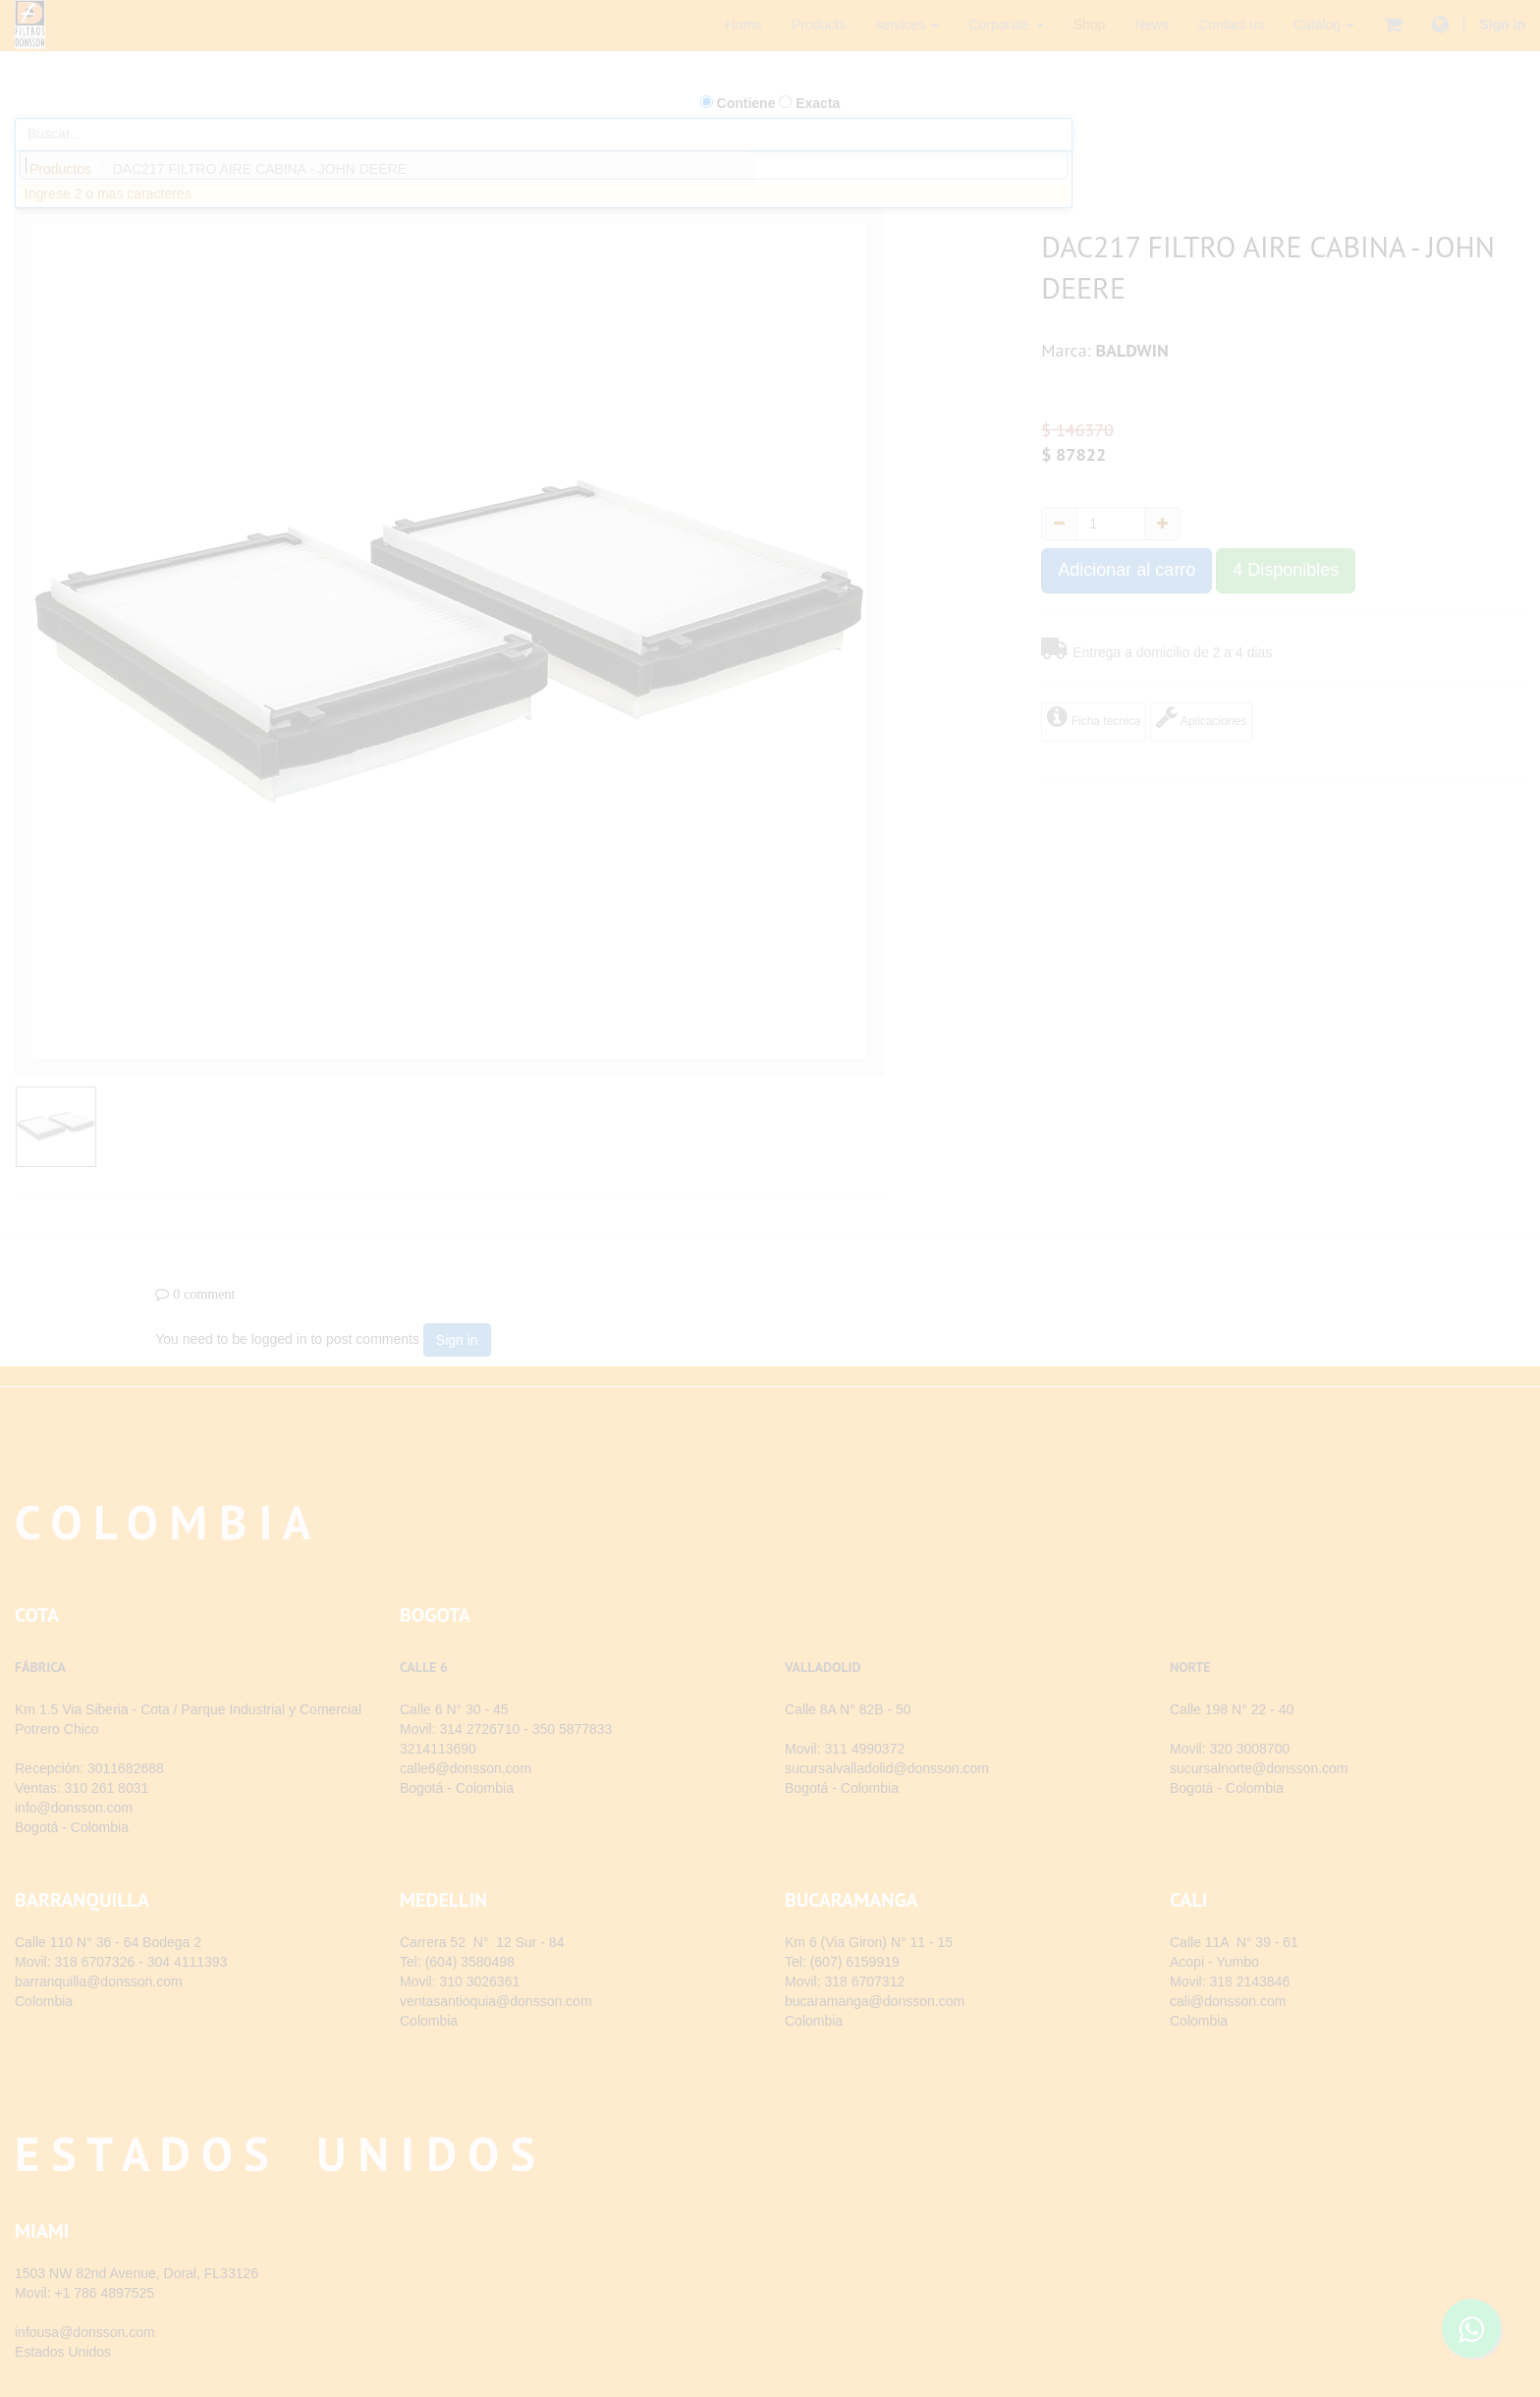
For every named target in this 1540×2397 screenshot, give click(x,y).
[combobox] (544, 165)
